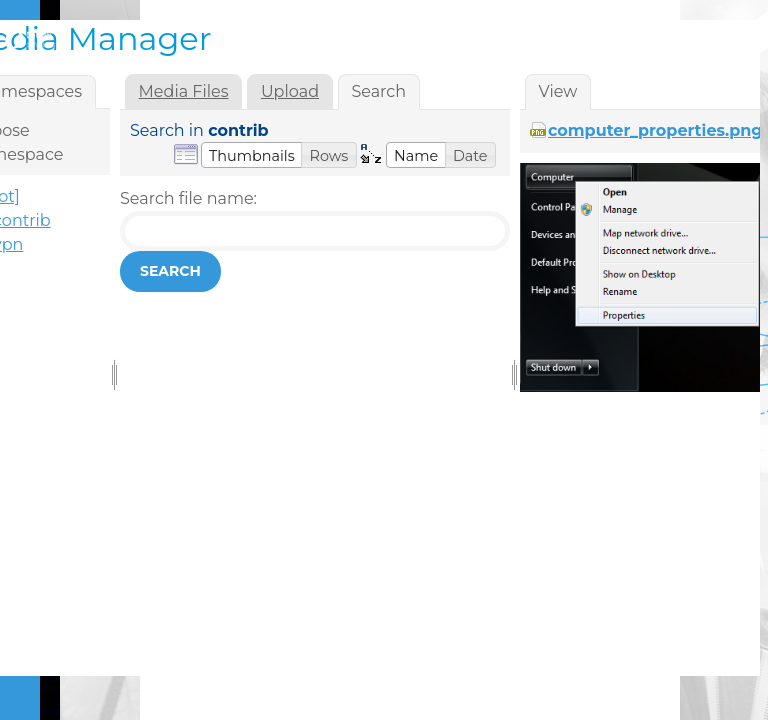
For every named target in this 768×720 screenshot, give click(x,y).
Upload (290, 91)
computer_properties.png (655, 130)
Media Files (184, 91)
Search (170, 271)
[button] (252, 155)
